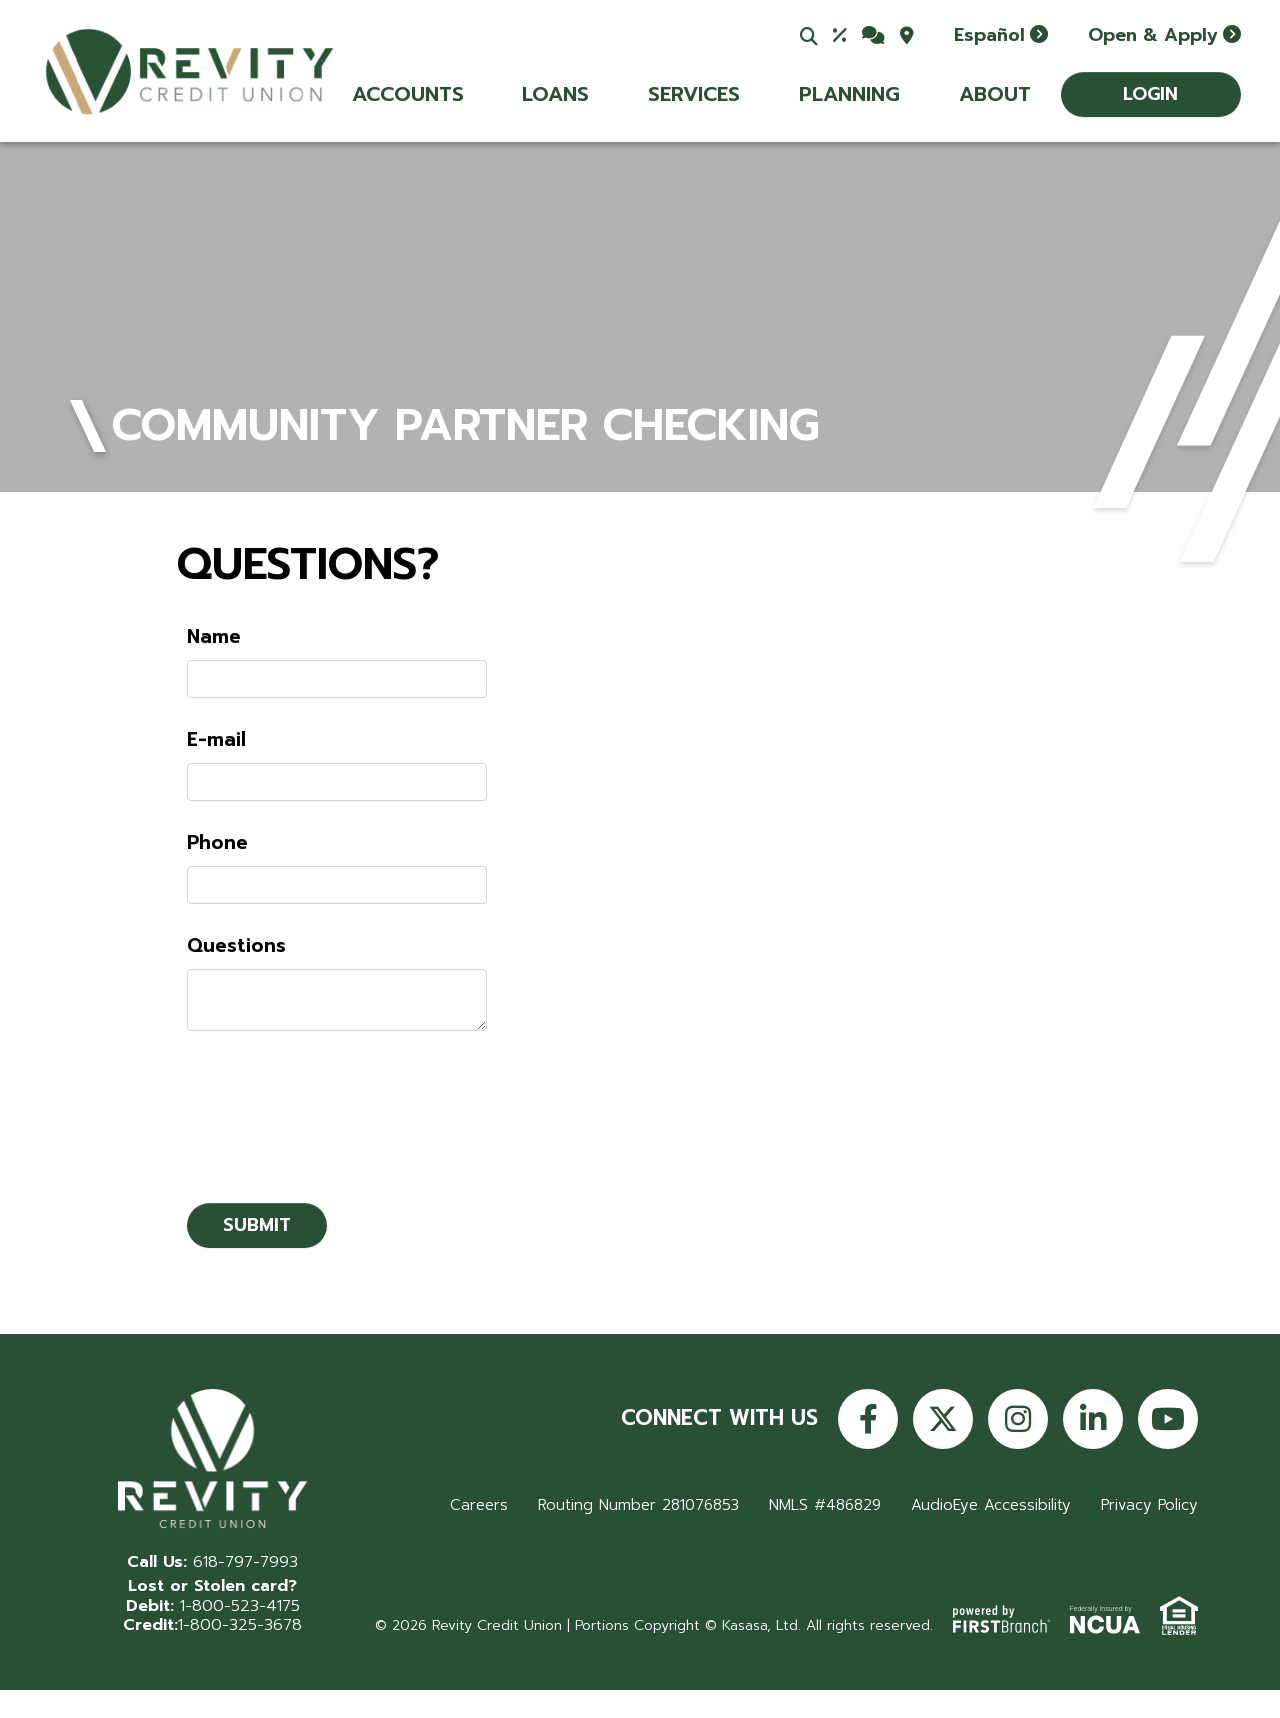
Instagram (1018, 1419)
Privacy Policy (1149, 1505)
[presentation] (339, 1107)
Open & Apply (1153, 35)
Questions (236, 946)
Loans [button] (555, 94)
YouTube (1168, 1419)
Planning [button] (849, 94)
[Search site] (809, 36)
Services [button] (694, 94)
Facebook (868, 1419)
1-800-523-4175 (240, 1606)
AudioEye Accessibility (990, 1505)
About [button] (995, 94)
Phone (217, 843)
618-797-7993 (245, 1562)
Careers (475, 1505)
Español (989, 35)
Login (1150, 94)
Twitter (943, 1419)
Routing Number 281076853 (636, 1505)
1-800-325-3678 (240, 1625)
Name (214, 637)
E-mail (216, 740)
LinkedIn (1093, 1419)
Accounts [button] (408, 94)
